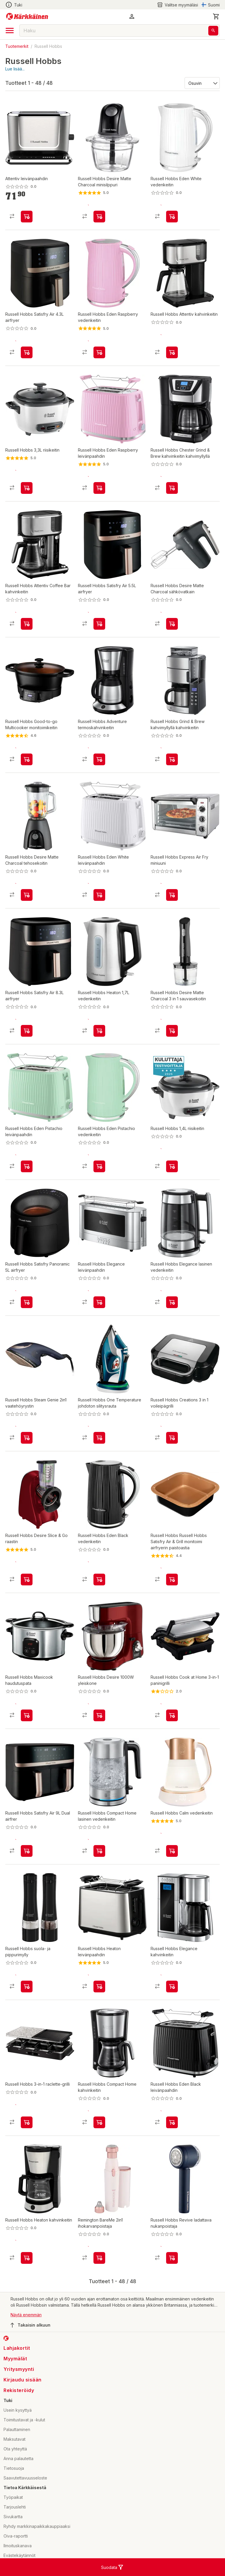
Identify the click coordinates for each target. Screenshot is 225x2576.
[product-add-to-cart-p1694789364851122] (27, 1872)
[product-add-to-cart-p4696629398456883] (99, 2149)
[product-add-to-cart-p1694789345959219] (172, 352)
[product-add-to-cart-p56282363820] (27, 2013)
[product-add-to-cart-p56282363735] (99, 770)
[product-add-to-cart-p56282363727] (27, 1736)
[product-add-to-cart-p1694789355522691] (172, 1041)
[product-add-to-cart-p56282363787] (27, 493)
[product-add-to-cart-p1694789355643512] (27, 1454)
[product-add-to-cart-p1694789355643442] (172, 1454)
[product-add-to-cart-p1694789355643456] (99, 1177)
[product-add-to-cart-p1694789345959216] (27, 216)
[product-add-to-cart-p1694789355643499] (172, 905)
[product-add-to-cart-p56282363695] (99, 1736)
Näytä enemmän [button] (26, 2341)
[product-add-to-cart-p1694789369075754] (99, 2284)
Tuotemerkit (16, 46)
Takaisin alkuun (30, 2351)
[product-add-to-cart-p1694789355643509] (99, 493)
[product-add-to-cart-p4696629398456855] (99, 1872)
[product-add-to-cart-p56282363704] (27, 770)
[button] (131, 16)
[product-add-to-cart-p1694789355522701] (99, 216)
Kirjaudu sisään (23, 2406)
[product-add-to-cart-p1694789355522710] (99, 1041)
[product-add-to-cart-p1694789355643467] (99, 905)
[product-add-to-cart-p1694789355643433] (172, 1595)
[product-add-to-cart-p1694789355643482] (27, 629)
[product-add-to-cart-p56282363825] (27, 1595)
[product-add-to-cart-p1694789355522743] (99, 2013)
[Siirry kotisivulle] (27, 16)
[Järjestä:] (202, 82)
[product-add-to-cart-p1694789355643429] (99, 1313)
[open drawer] (10, 30)
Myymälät (15, 2385)
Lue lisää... (15, 68)
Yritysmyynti (19, 2395)
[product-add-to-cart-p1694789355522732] (27, 2284)
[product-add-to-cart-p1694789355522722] (172, 629)
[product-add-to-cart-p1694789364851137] (27, 352)
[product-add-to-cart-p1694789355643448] (99, 1595)
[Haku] (213, 31)
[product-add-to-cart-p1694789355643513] (172, 1872)
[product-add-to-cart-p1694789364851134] (27, 1313)
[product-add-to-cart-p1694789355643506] (27, 1177)
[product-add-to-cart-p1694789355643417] (172, 2013)
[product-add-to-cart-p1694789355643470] (172, 770)
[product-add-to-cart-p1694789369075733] (172, 2284)
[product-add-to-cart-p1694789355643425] (172, 1313)
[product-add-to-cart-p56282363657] (99, 1454)
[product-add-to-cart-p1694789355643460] (99, 352)
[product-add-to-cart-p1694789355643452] (172, 216)
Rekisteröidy (19, 2417)
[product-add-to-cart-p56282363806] (172, 493)
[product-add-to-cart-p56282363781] (27, 2149)
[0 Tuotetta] (216, 16)
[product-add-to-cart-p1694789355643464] (172, 2149)
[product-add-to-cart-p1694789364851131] (99, 629)
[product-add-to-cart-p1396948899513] (172, 1736)
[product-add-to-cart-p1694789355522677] (27, 905)
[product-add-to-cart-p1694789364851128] (27, 1041)
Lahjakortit (17, 2374)
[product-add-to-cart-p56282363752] (172, 1177)
